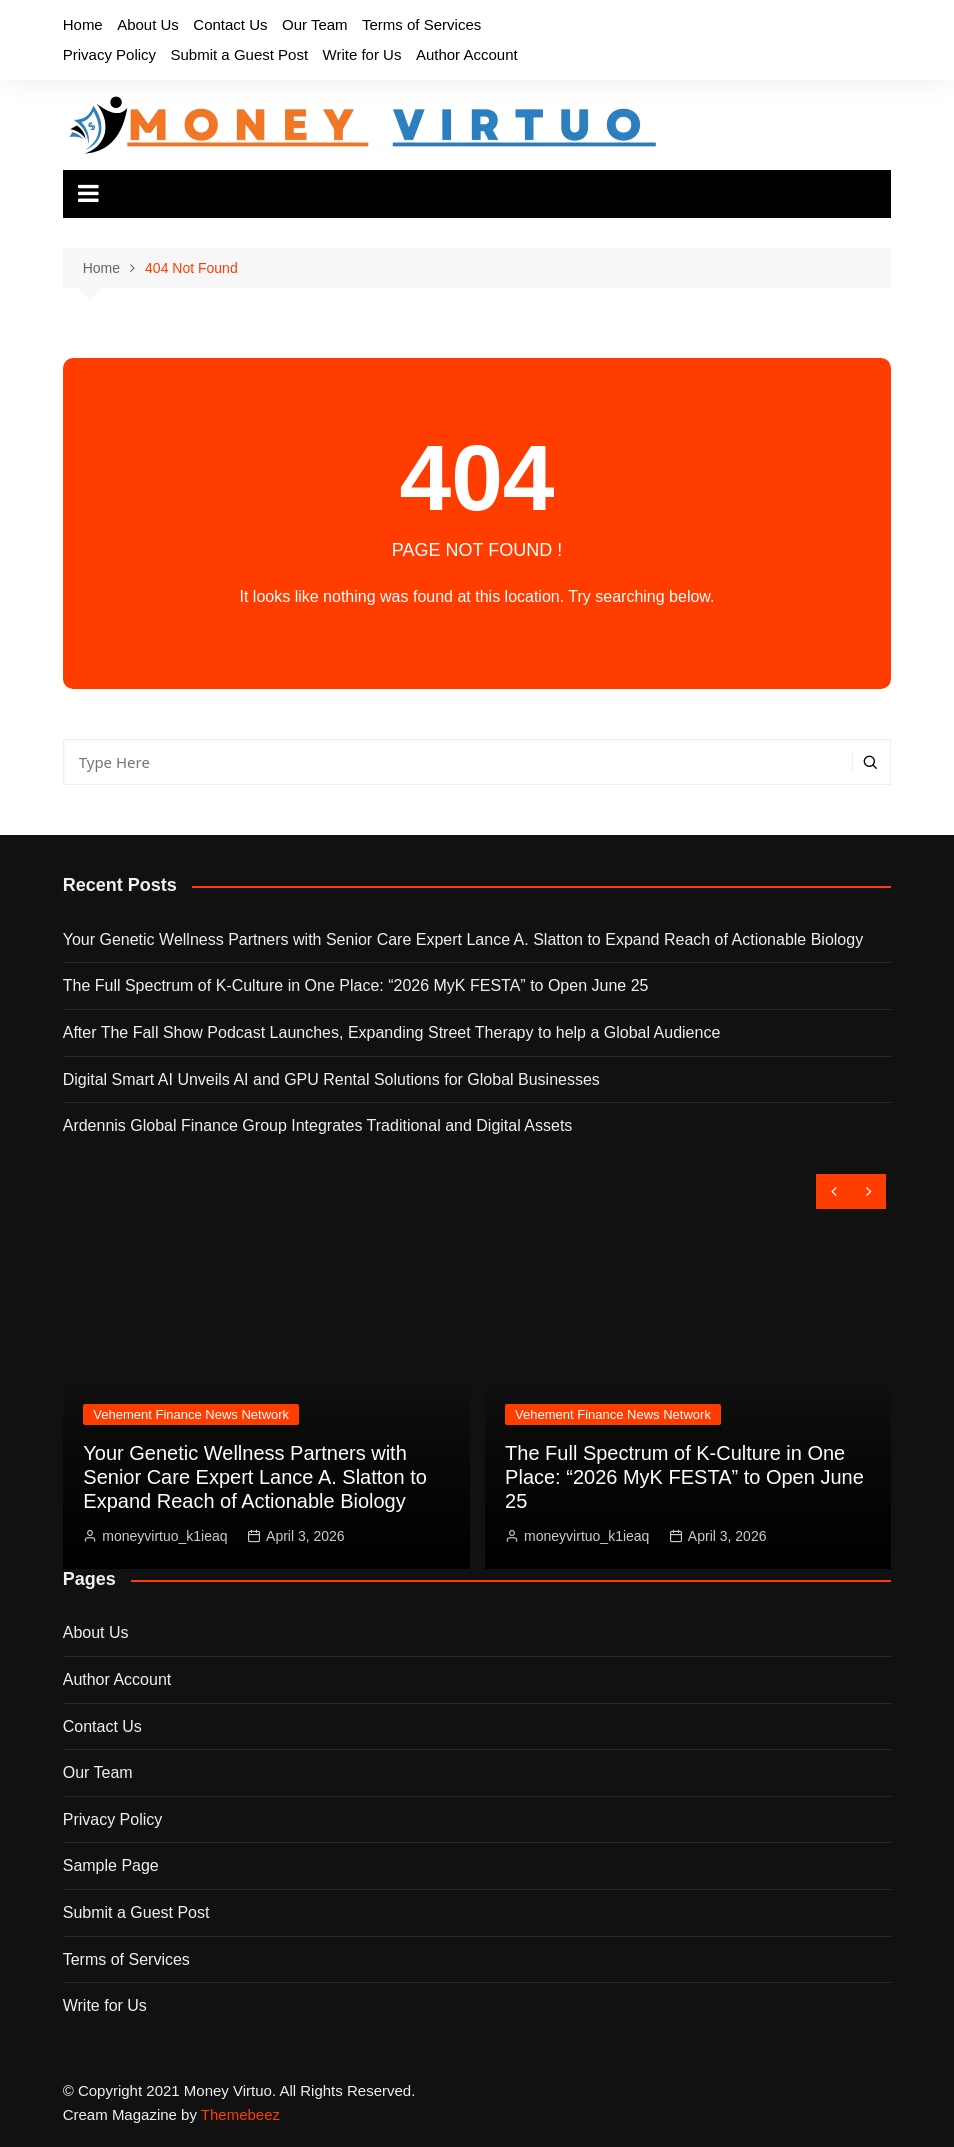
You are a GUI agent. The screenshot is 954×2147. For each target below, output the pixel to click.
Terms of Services (421, 24)
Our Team (315, 24)
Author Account (467, 54)
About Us (148, 24)
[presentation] (833, 1191)
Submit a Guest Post (240, 54)
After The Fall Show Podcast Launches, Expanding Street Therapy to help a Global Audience (392, 1032)
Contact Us (230, 24)
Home (83, 24)
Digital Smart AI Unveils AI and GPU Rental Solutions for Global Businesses (331, 1079)
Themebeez (240, 2114)
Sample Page (111, 1865)
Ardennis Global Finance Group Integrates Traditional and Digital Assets (318, 1125)
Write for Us (362, 54)
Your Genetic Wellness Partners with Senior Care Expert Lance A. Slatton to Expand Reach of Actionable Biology (463, 939)
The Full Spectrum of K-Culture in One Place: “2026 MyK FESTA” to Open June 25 (356, 985)
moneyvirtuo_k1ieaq (164, 1536)
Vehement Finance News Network (191, 1414)
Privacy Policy (109, 54)
